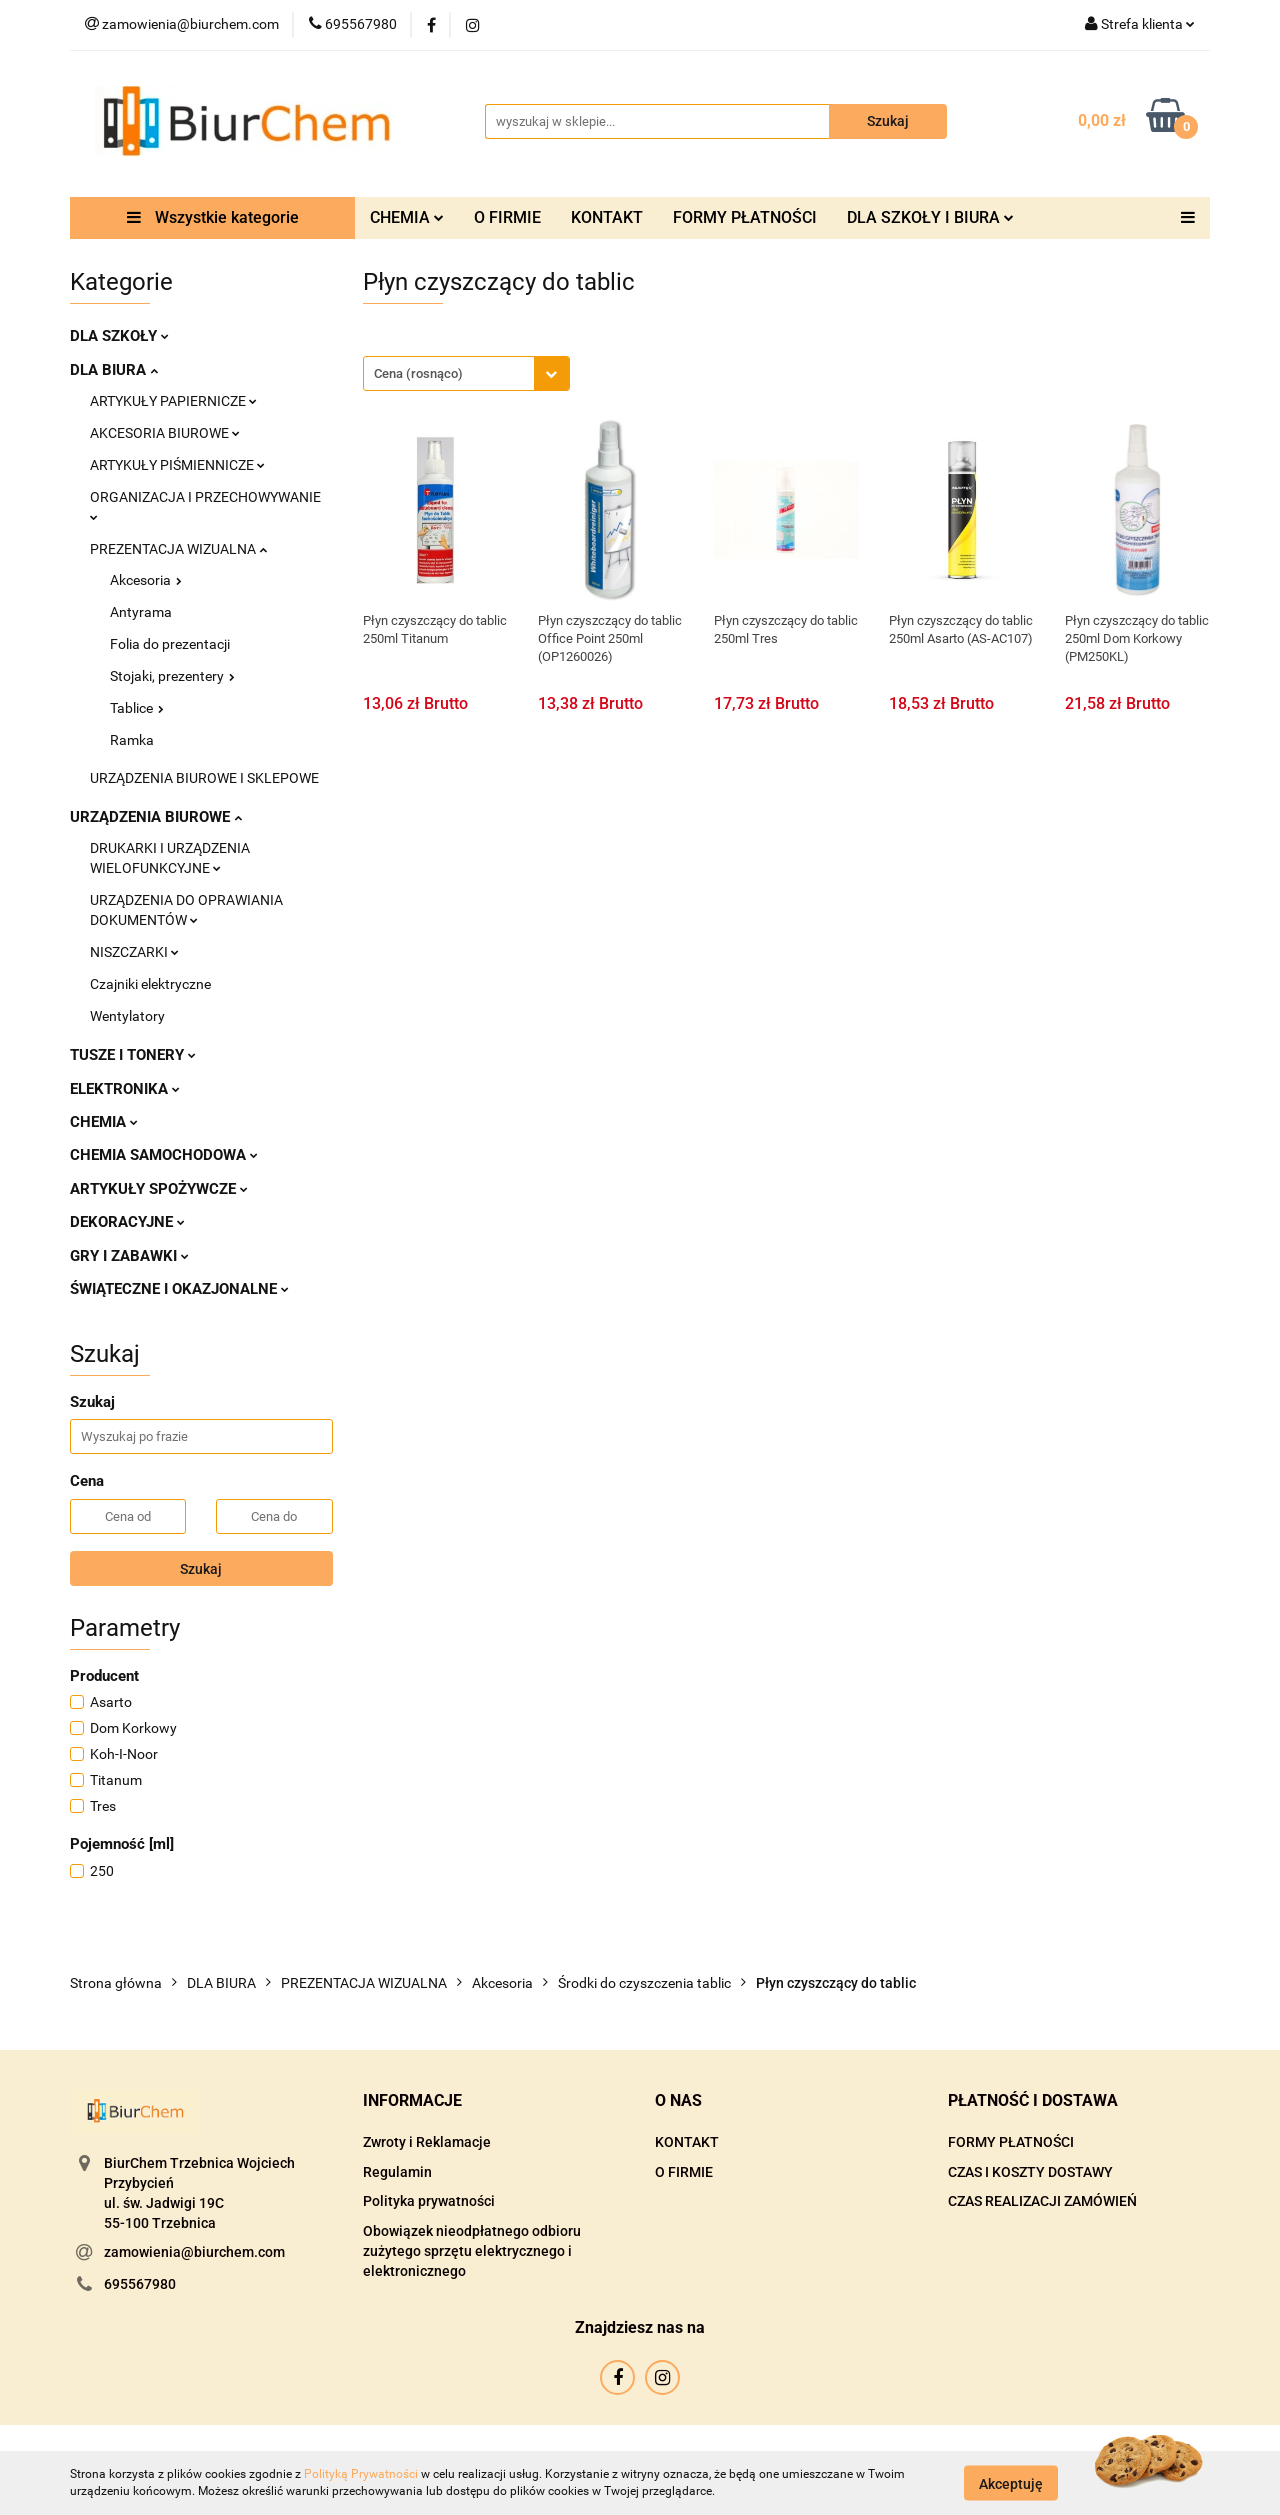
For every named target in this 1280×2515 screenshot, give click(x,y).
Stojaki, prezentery (172, 676)
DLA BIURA (114, 370)
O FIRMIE (507, 217)
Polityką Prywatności (361, 2474)
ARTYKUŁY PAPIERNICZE (173, 401)
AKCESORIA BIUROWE (165, 433)
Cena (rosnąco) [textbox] (418, 373)
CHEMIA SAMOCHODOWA (164, 1155)
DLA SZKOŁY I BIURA (930, 217)
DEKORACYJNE (127, 1222)
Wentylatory (127, 1016)
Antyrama (141, 612)
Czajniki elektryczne (150, 984)
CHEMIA (407, 217)
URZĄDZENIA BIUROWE (156, 817)
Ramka (132, 740)
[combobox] (466, 373)
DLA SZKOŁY (119, 336)
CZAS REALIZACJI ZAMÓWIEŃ (1042, 2201)
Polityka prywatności (429, 2201)
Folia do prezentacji (170, 644)
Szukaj (201, 1569)
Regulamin (397, 2172)
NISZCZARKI (134, 952)
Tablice (137, 708)
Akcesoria (146, 580)
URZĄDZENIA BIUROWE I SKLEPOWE (204, 778)
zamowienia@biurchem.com (194, 2252)
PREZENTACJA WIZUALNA (178, 549)
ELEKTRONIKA (125, 1089)
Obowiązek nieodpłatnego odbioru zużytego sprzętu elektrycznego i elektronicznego (472, 2251)
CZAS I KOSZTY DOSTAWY (1030, 2172)
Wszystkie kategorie (213, 217)
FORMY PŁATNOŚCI (745, 217)
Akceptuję (1011, 2483)
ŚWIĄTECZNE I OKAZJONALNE (179, 1289)
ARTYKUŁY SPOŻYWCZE (159, 1189)
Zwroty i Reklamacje (427, 2142)
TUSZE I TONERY (133, 1055)
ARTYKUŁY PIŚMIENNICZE (177, 465)
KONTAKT (607, 217)
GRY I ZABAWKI (129, 1256)
